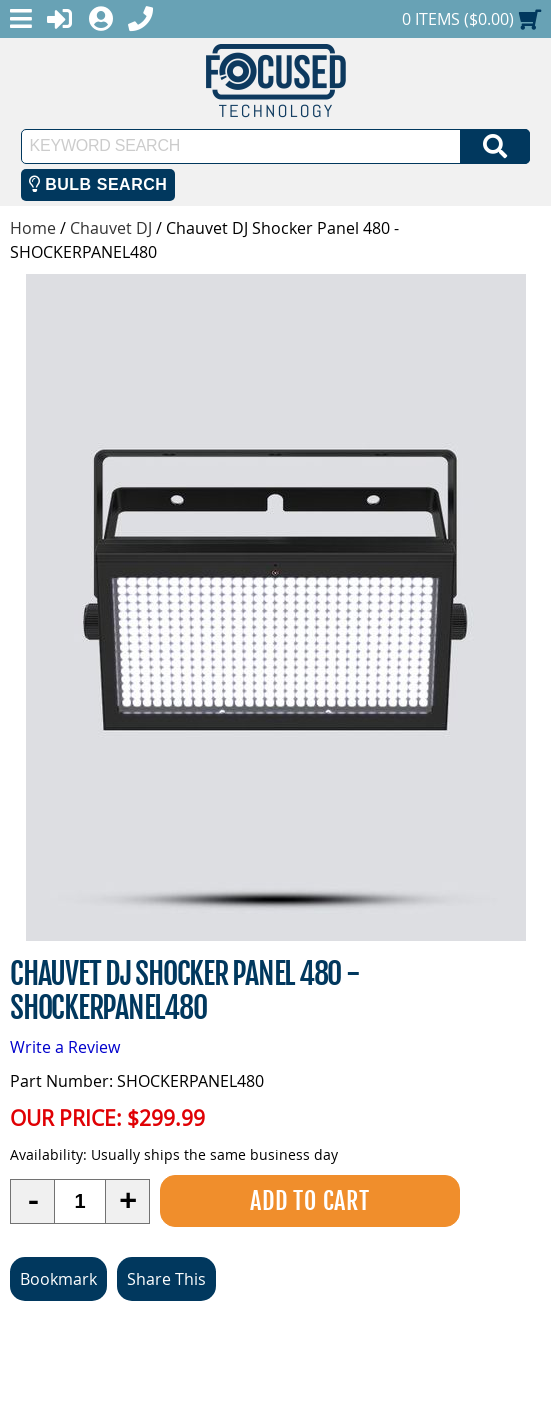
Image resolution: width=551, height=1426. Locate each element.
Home (33, 228)
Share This (166, 1279)
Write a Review (65, 1047)
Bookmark (58, 1279)
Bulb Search (98, 184)
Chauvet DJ (111, 228)
